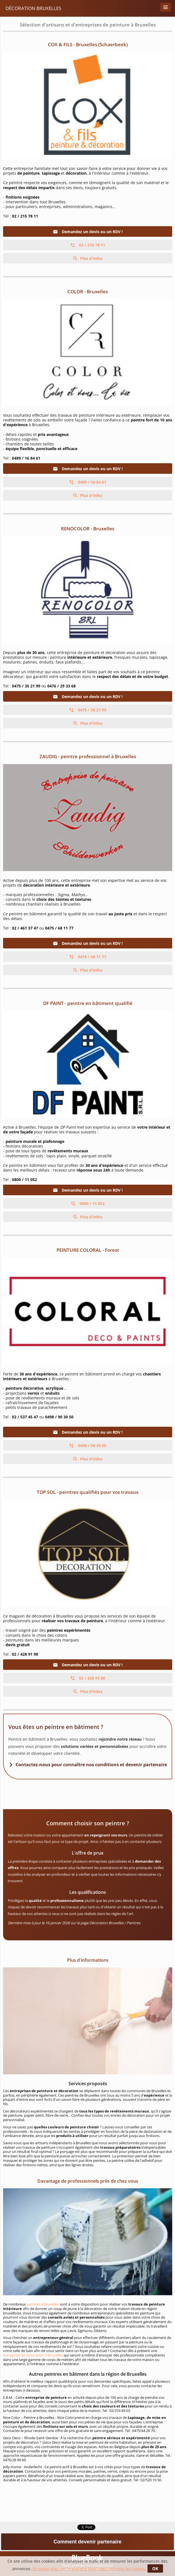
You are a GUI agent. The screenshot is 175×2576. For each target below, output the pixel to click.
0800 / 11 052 (88, 1203)
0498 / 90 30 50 (87, 1445)
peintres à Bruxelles (43, 2304)
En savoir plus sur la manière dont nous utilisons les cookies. (89, 2568)
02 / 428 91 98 (87, 1678)
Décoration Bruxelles (33, 8)
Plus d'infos (90, 258)
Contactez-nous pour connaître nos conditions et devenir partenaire (91, 1765)
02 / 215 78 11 (87, 245)
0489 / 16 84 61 (87, 482)
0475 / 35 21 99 (87, 710)
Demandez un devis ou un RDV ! (88, 231)
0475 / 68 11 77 (87, 956)
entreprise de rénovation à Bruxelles (33, 2355)
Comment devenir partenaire (87, 2542)
